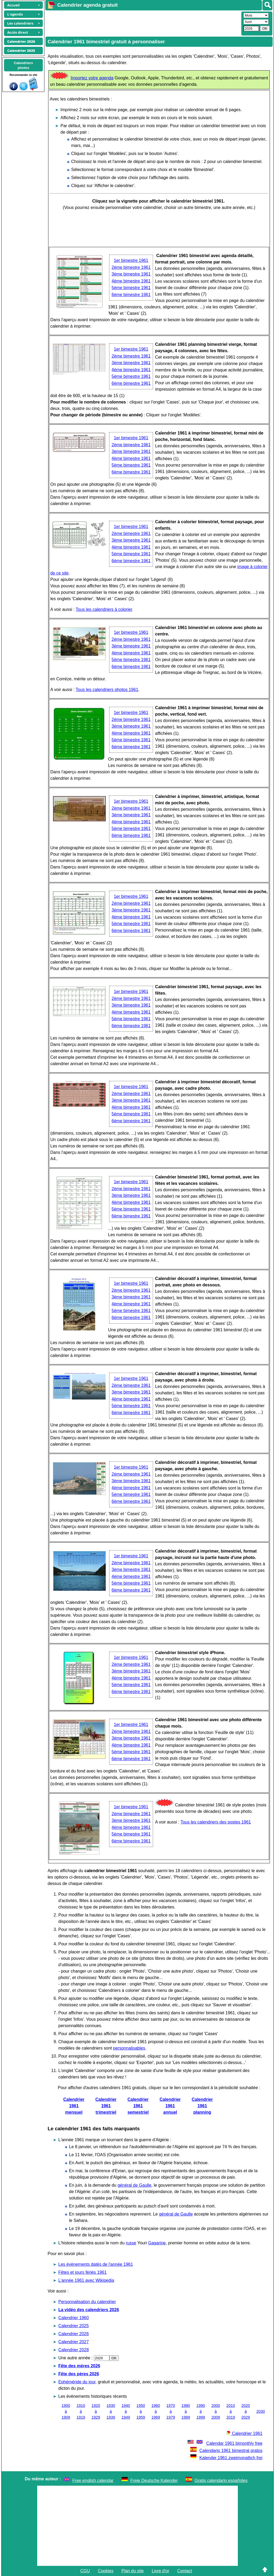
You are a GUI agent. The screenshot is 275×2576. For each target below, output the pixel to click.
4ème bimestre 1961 (131, 281)
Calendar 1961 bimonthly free (224, 2443)
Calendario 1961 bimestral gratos (226, 2450)
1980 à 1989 (185, 2411)
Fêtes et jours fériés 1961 (82, 2272)
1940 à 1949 (125, 2411)
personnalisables (129, 2048)
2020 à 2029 (245, 2411)
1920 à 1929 (95, 2411)
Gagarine (157, 2243)
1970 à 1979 (170, 2411)
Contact (184, 2571)
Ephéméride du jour (77, 2382)
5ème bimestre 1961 (131, 287)
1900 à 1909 (66, 2411)
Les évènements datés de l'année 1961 (95, 2264)
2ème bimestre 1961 (131, 267)
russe (131, 2243)
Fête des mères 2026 (79, 2366)
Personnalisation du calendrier (87, 2301)
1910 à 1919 (81, 2411)
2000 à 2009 (215, 2411)
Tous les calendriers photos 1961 (107, 689)
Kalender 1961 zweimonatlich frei (226, 2457)
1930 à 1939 (110, 2411)
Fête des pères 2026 (78, 2374)
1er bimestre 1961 (131, 260)
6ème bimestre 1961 (131, 294)
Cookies (105, 2571)
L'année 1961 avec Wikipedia (86, 2280)
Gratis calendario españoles (220, 2480)
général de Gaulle (134, 2185)
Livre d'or (160, 2571)
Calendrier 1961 (244, 2433)
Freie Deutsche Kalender (154, 2480)
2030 (260, 2411)
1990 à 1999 (200, 2411)
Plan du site (132, 2571)
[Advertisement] (142, 23)
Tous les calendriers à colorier (104, 609)
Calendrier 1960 (73, 2317)
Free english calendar (93, 2480)
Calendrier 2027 (73, 2342)
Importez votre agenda (92, 78)
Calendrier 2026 (73, 2333)
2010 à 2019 (230, 2411)
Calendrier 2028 (73, 2350)
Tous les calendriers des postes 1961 (216, 1822)
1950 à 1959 (140, 2411)
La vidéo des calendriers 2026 (88, 2309)
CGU (85, 2571)
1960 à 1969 (155, 2411)
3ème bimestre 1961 (131, 274)
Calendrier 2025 (73, 2325)
